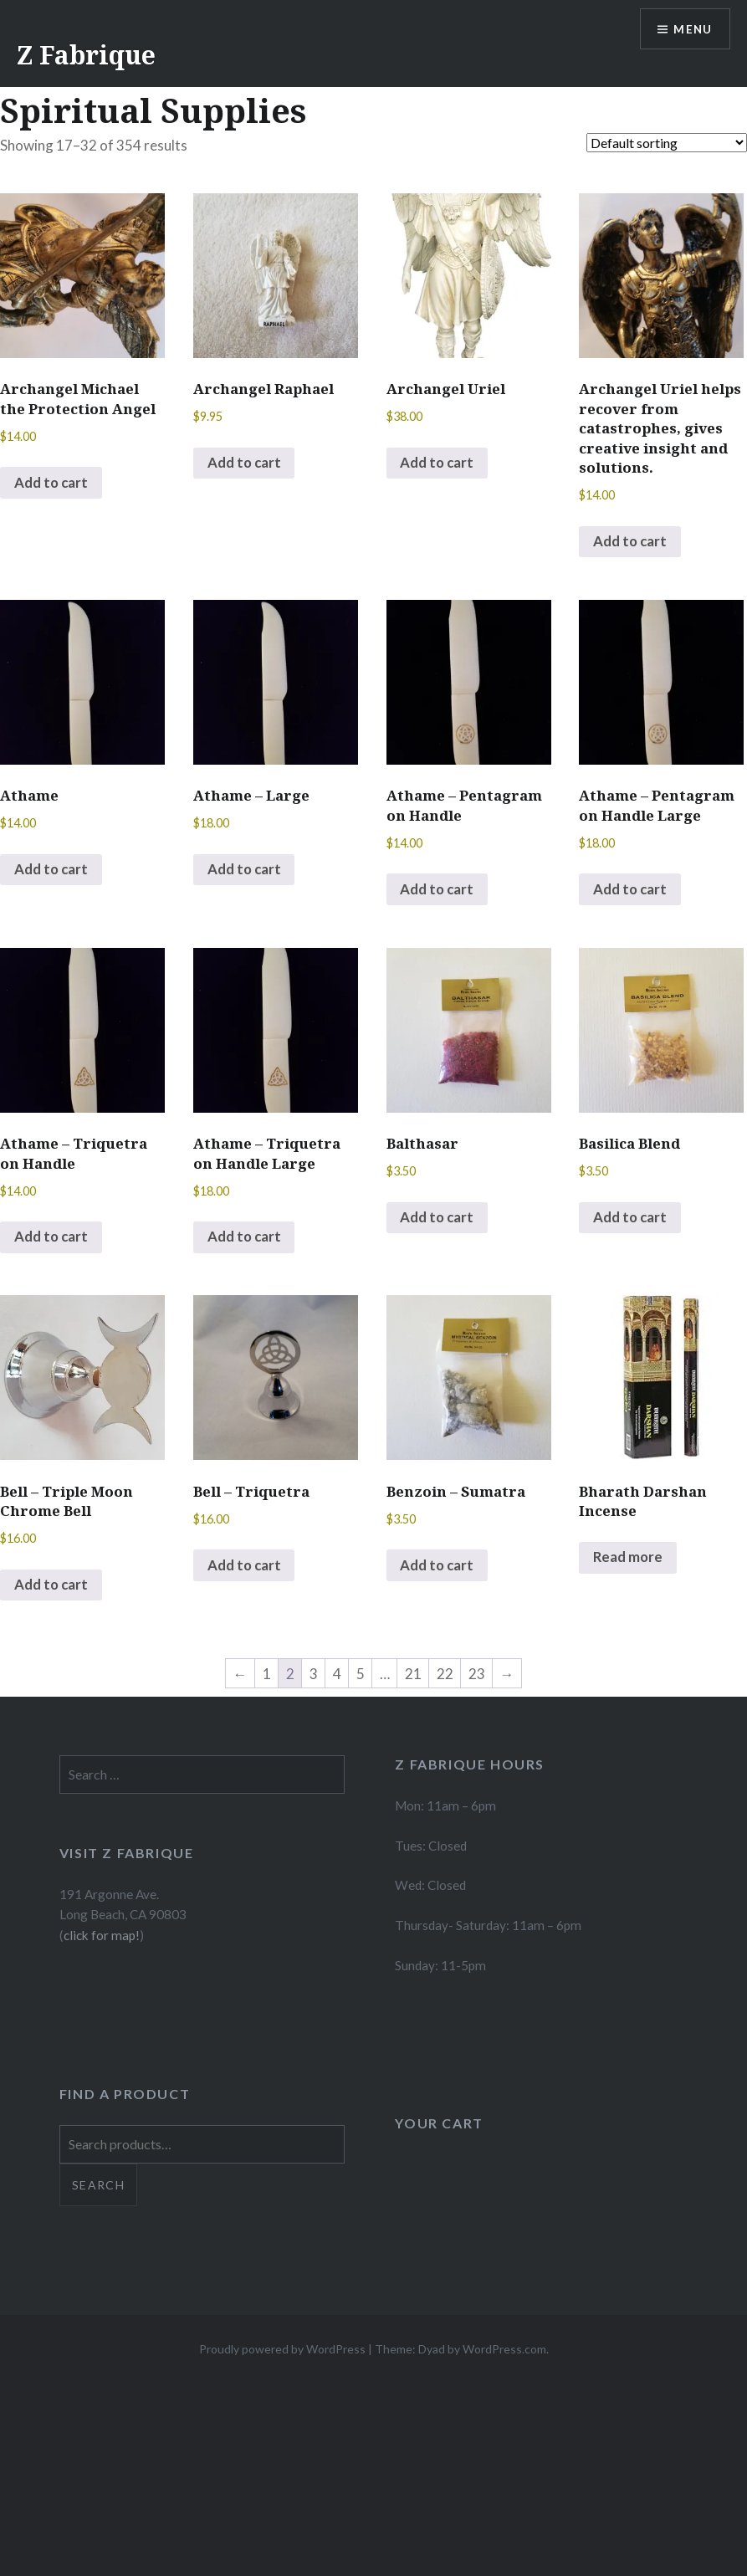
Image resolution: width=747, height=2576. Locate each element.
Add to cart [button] (52, 483)
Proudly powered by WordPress (282, 2351)
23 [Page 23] (476, 1676)
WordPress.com (504, 2351)
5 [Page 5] (360, 1676)
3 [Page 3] (314, 1676)
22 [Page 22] (445, 1676)
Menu (692, 30)
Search (98, 2187)
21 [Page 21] (413, 1676)
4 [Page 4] (337, 1676)
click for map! (102, 1937)
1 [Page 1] (267, 1676)
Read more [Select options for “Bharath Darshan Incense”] (628, 1560)
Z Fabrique (86, 55)
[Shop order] (666, 142)
